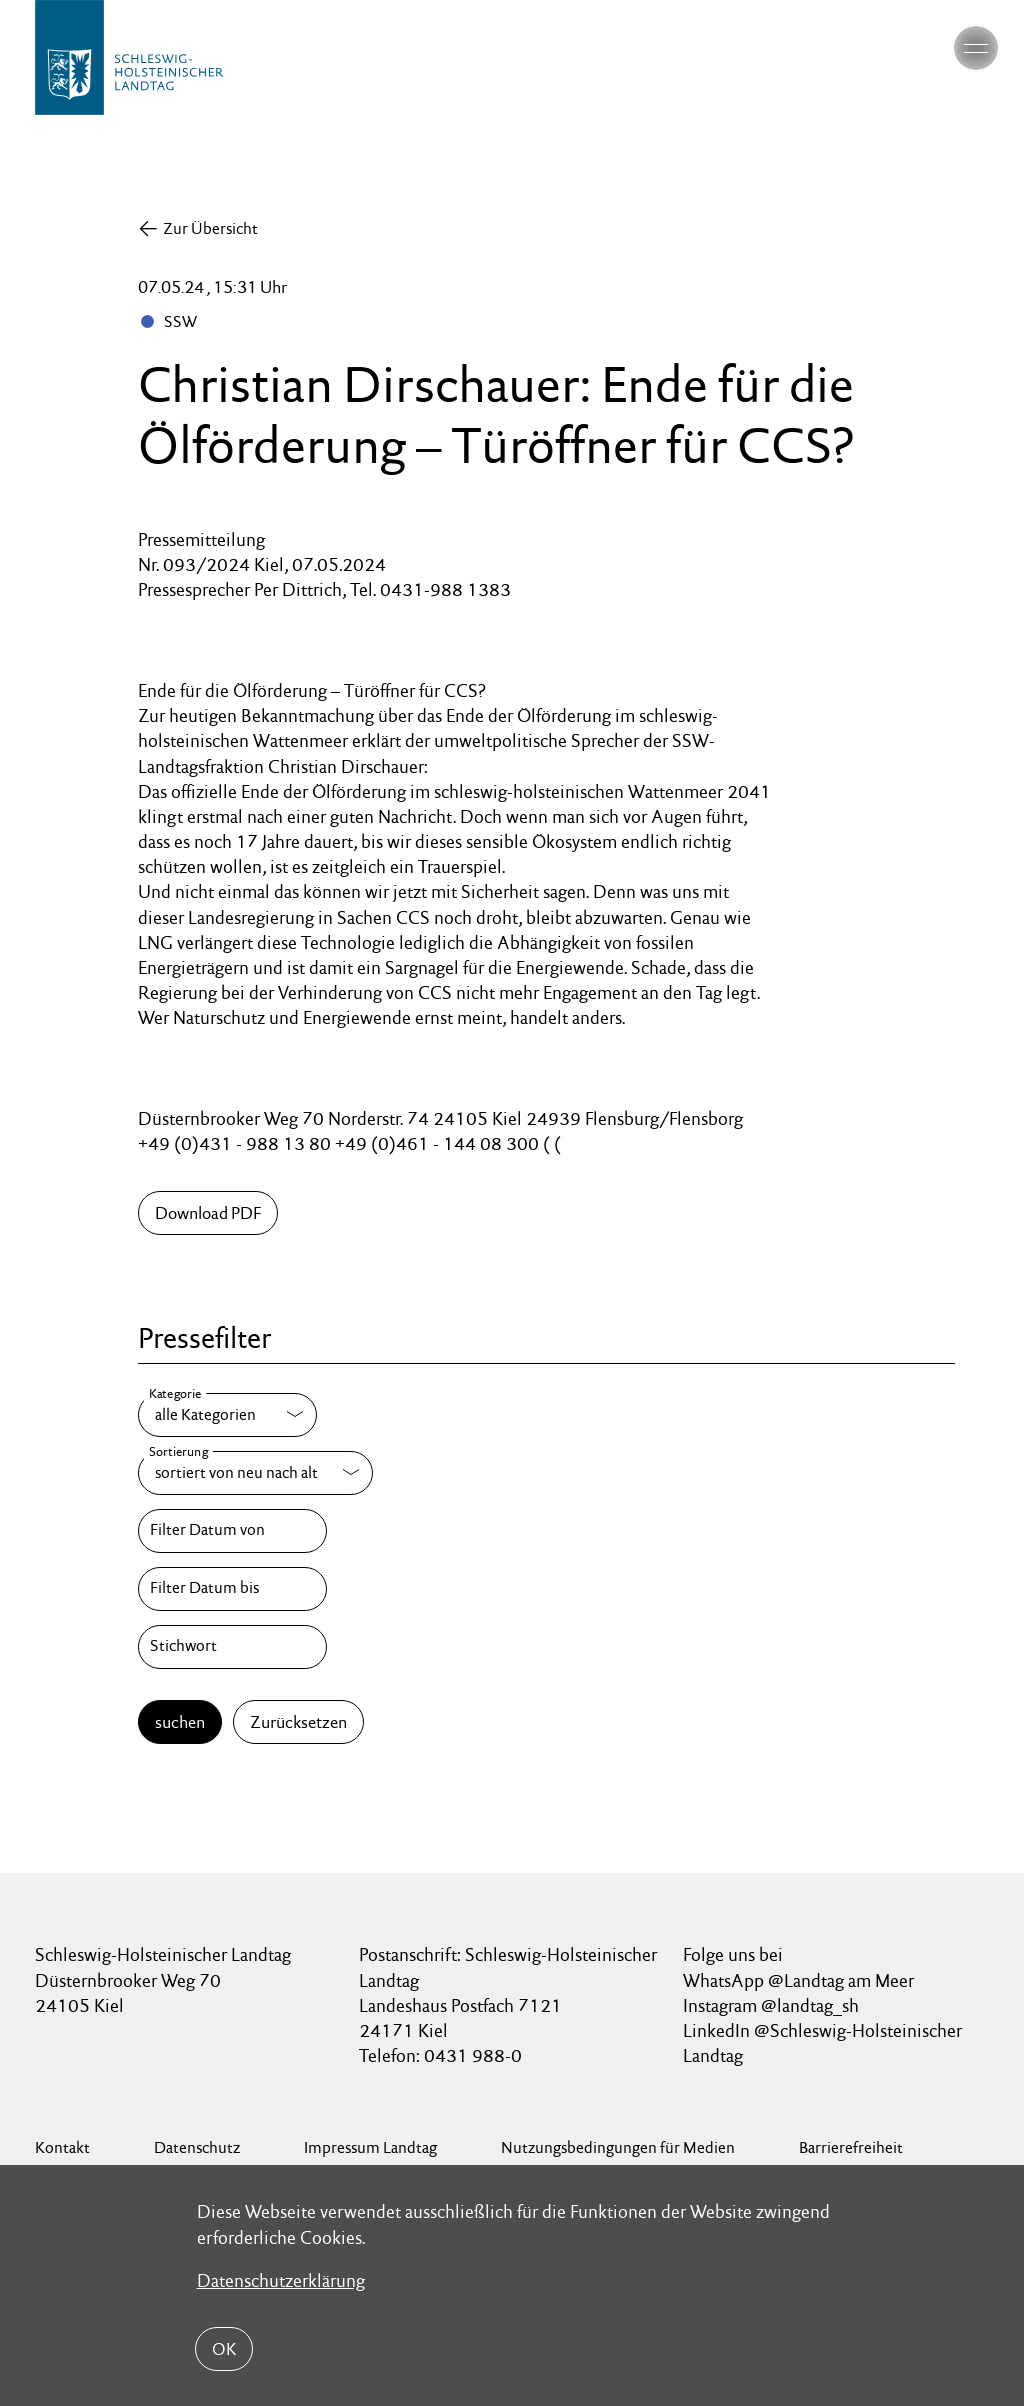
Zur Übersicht (210, 228)
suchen (180, 1722)
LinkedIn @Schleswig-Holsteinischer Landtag (822, 2043)
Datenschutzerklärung (281, 2280)
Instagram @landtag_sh (773, 2005)
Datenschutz (197, 2147)
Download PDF (208, 1213)
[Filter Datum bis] (232, 1589)
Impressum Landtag (370, 2147)
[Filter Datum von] (232, 1531)
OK (224, 2349)
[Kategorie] (227, 1415)
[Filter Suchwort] (232, 1647)
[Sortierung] (255, 1473)
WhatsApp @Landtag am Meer (798, 1980)
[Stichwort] (232, 1647)
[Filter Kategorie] (227, 1415)
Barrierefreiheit (851, 2147)
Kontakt (62, 2147)
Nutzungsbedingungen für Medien (618, 2147)
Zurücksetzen (298, 1722)
